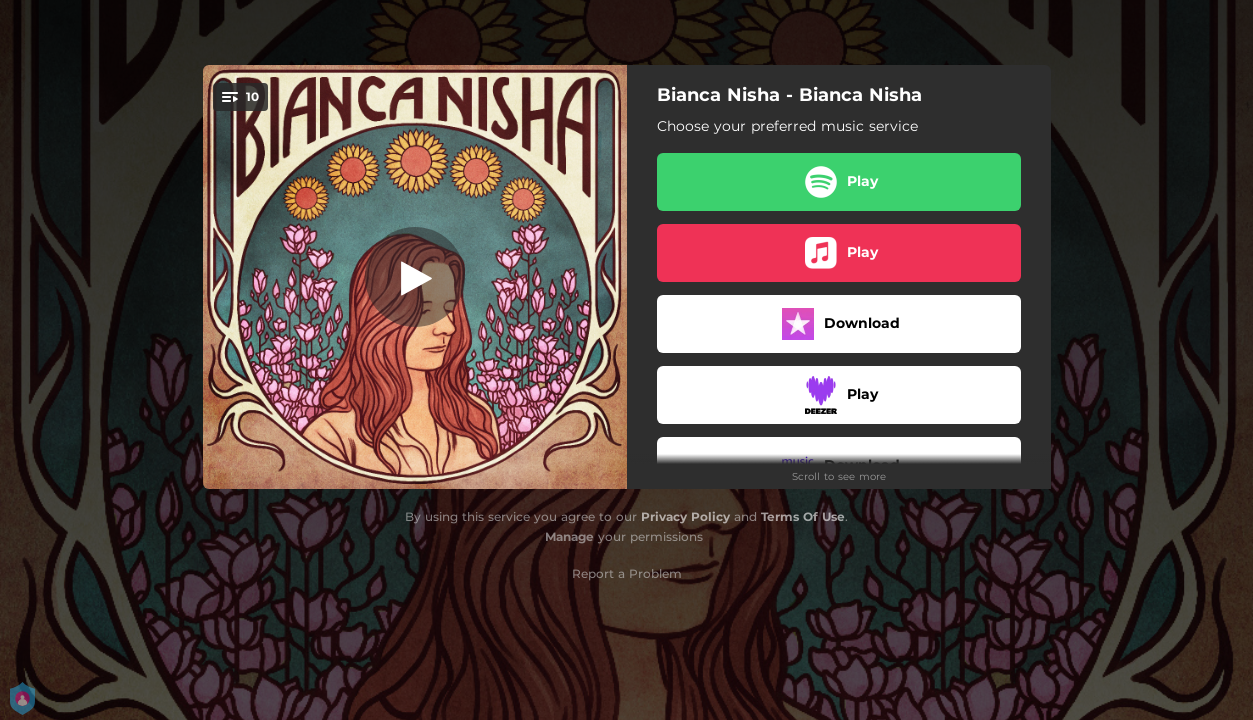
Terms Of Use (803, 516)
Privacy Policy (685, 516)
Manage (569, 536)
